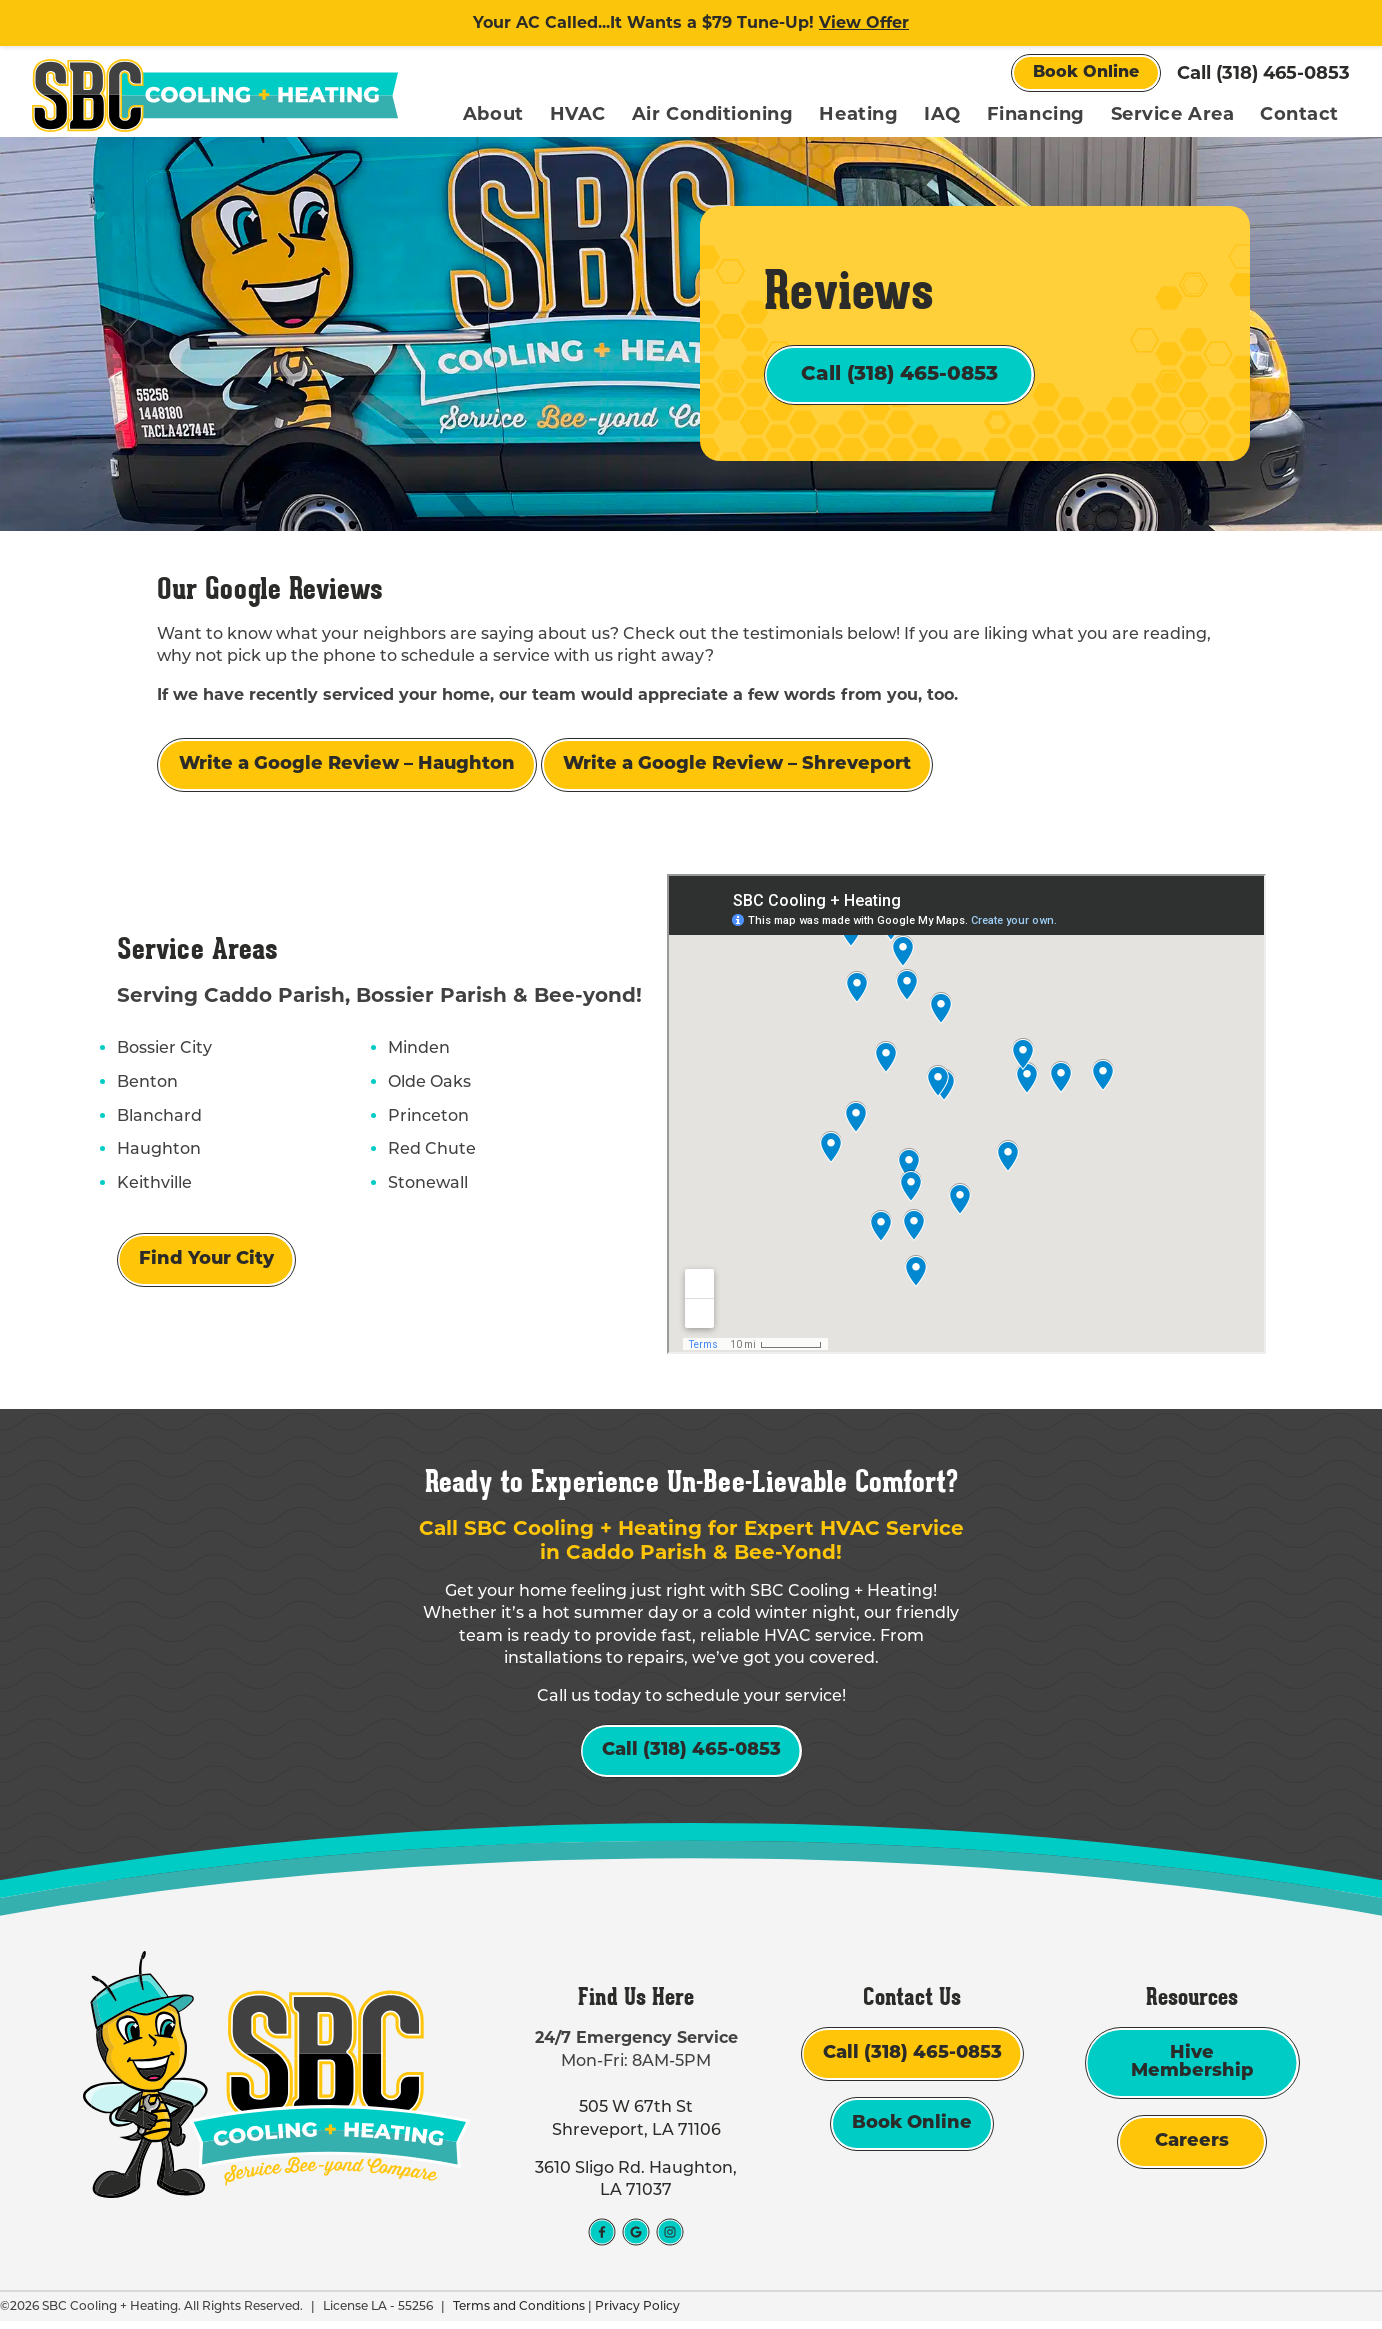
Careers (1192, 2150)
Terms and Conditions (519, 2313)
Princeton (427, 1120)
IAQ (942, 114)
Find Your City (205, 1264)
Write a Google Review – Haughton (347, 769)
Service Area (1172, 114)
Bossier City (163, 1053)
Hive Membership (1192, 2071)
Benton (146, 1086)
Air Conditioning (713, 114)
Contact (1299, 114)
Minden (418, 1053)
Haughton (158, 1154)
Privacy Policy (637, 2313)
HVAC (578, 114)
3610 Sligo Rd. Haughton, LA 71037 (636, 2186)
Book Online (1086, 73)
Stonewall (427, 1187)
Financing (1036, 114)
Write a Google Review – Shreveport (737, 769)
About (493, 114)
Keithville (153, 1187)
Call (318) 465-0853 (1263, 73)
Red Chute (431, 1154)
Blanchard (158, 1120)
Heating (858, 114)
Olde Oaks (428, 1086)
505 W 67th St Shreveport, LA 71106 (636, 2126)
